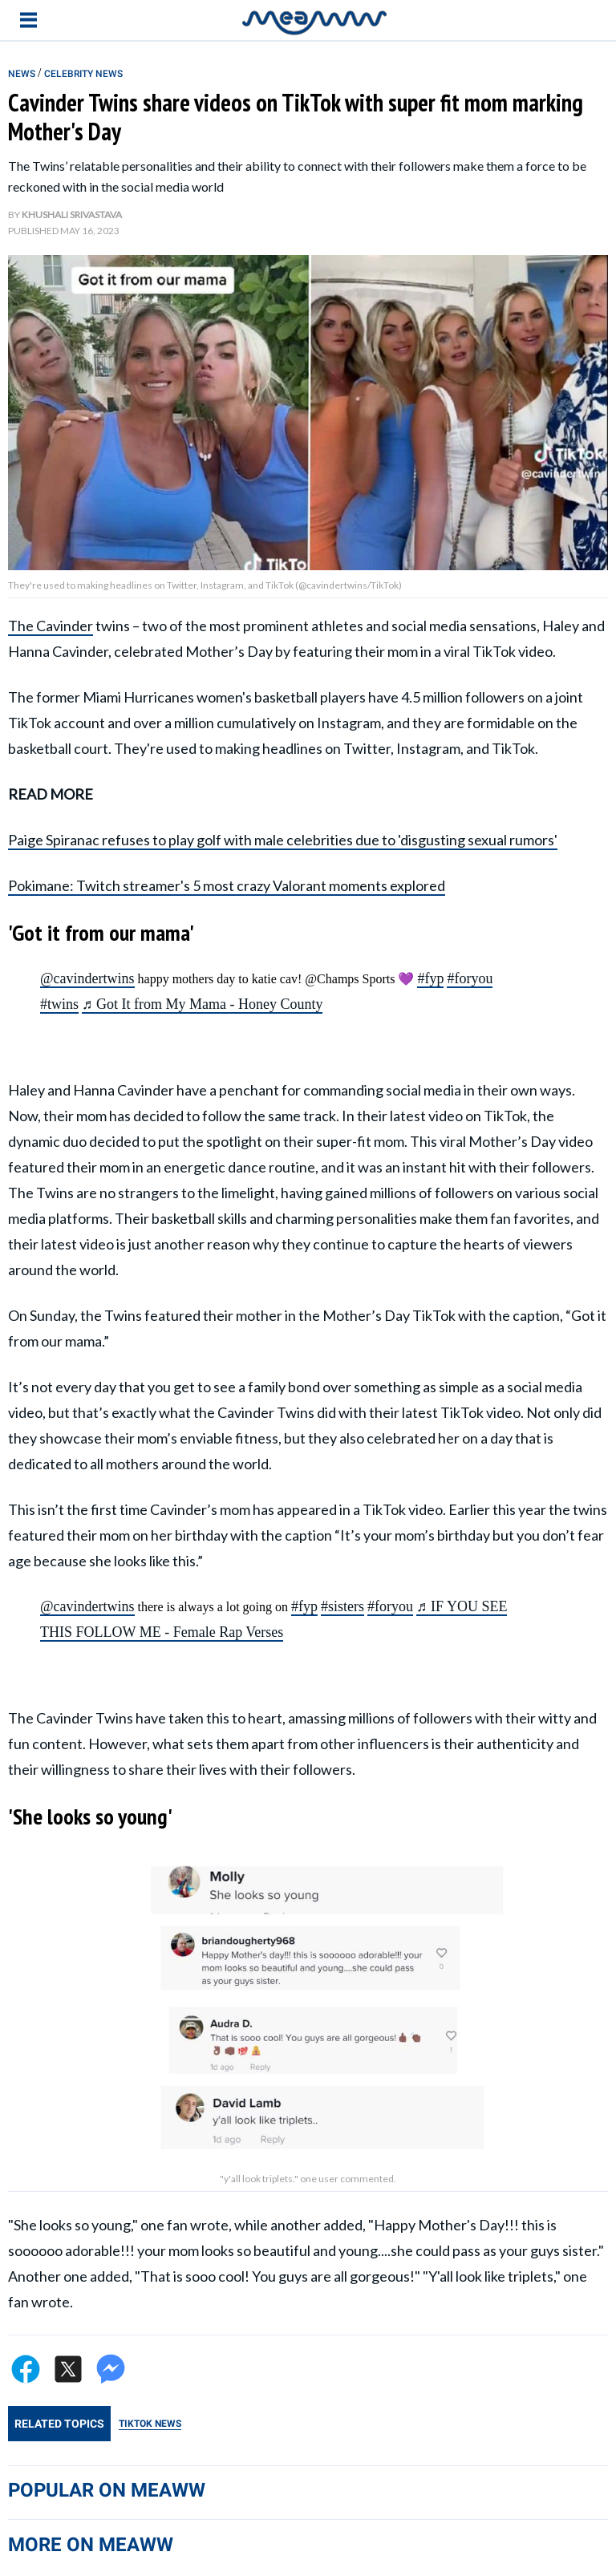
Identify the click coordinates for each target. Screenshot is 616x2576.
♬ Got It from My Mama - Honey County (202, 1004)
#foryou (469, 978)
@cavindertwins (87, 978)
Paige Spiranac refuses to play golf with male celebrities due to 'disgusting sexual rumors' (282, 840)
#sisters (342, 1606)
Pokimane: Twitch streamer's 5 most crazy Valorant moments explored (226, 885)
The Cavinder (50, 625)
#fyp (430, 978)
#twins (59, 1004)
